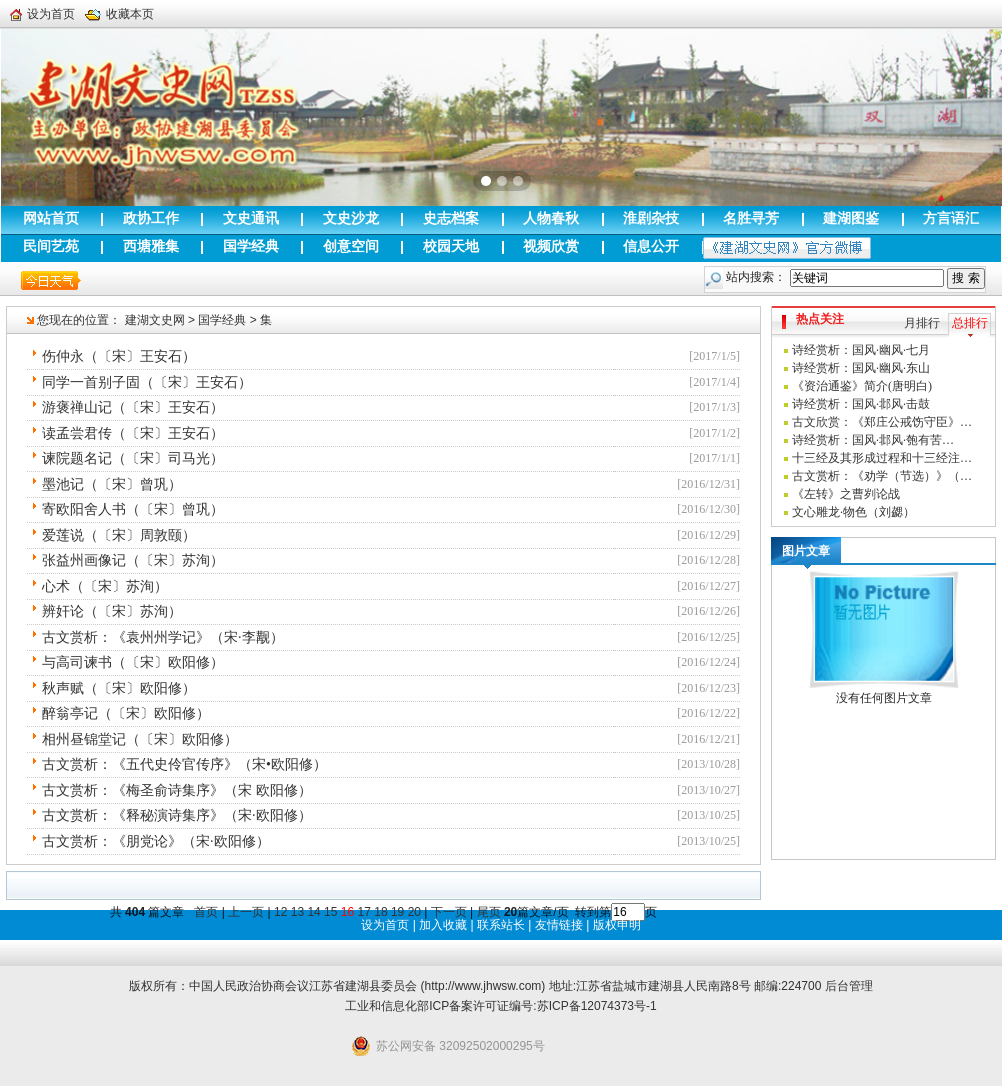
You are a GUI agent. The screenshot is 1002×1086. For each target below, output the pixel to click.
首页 (206, 912)
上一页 (246, 912)
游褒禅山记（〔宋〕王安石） (133, 407)
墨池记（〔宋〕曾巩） (112, 484)
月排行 (922, 323)
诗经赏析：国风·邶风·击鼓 (861, 404)
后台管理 (849, 986)
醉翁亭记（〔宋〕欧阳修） (126, 713)
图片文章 (806, 551)
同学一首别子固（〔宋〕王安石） (147, 382)
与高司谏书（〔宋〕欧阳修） (133, 662)
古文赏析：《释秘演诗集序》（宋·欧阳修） (177, 815)
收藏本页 (119, 14)
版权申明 (617, 925)
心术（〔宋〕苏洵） (105, 586)
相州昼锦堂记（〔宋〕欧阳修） (140, 739)
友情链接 (559, 925)
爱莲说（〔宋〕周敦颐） (119, 535)
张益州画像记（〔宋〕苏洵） (133, 560)
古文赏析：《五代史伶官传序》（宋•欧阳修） (184, 764)
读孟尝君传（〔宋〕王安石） (133, 433)
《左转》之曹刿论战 (846, 494)
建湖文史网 (155, 320)
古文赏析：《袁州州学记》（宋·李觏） (163, 637)
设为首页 (42, 14)
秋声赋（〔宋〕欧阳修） (119, 688)
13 (297, 912)
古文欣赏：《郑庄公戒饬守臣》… (882, 422)
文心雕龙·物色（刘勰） (853, 512)
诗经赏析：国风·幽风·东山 (861, 368)
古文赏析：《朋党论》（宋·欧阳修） (156, 841)
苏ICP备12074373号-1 (597, 1006)
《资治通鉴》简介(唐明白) (862, 386)
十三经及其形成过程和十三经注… (882, 458)
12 (280, 912)
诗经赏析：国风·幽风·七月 (861, 350)
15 (330, 912)
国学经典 (222, 320)
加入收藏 (443, 925)
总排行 (970, 323)
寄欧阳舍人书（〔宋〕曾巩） (133, 509)
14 (313, 912)
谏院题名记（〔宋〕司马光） (133, 458)
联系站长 (501, 925)
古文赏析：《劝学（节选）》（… (882, 476)
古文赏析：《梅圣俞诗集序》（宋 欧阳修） (177, 790)
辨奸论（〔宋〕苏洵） (112, 611)
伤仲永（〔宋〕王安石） (119, 356)
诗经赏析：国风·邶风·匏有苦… (873, 440)
